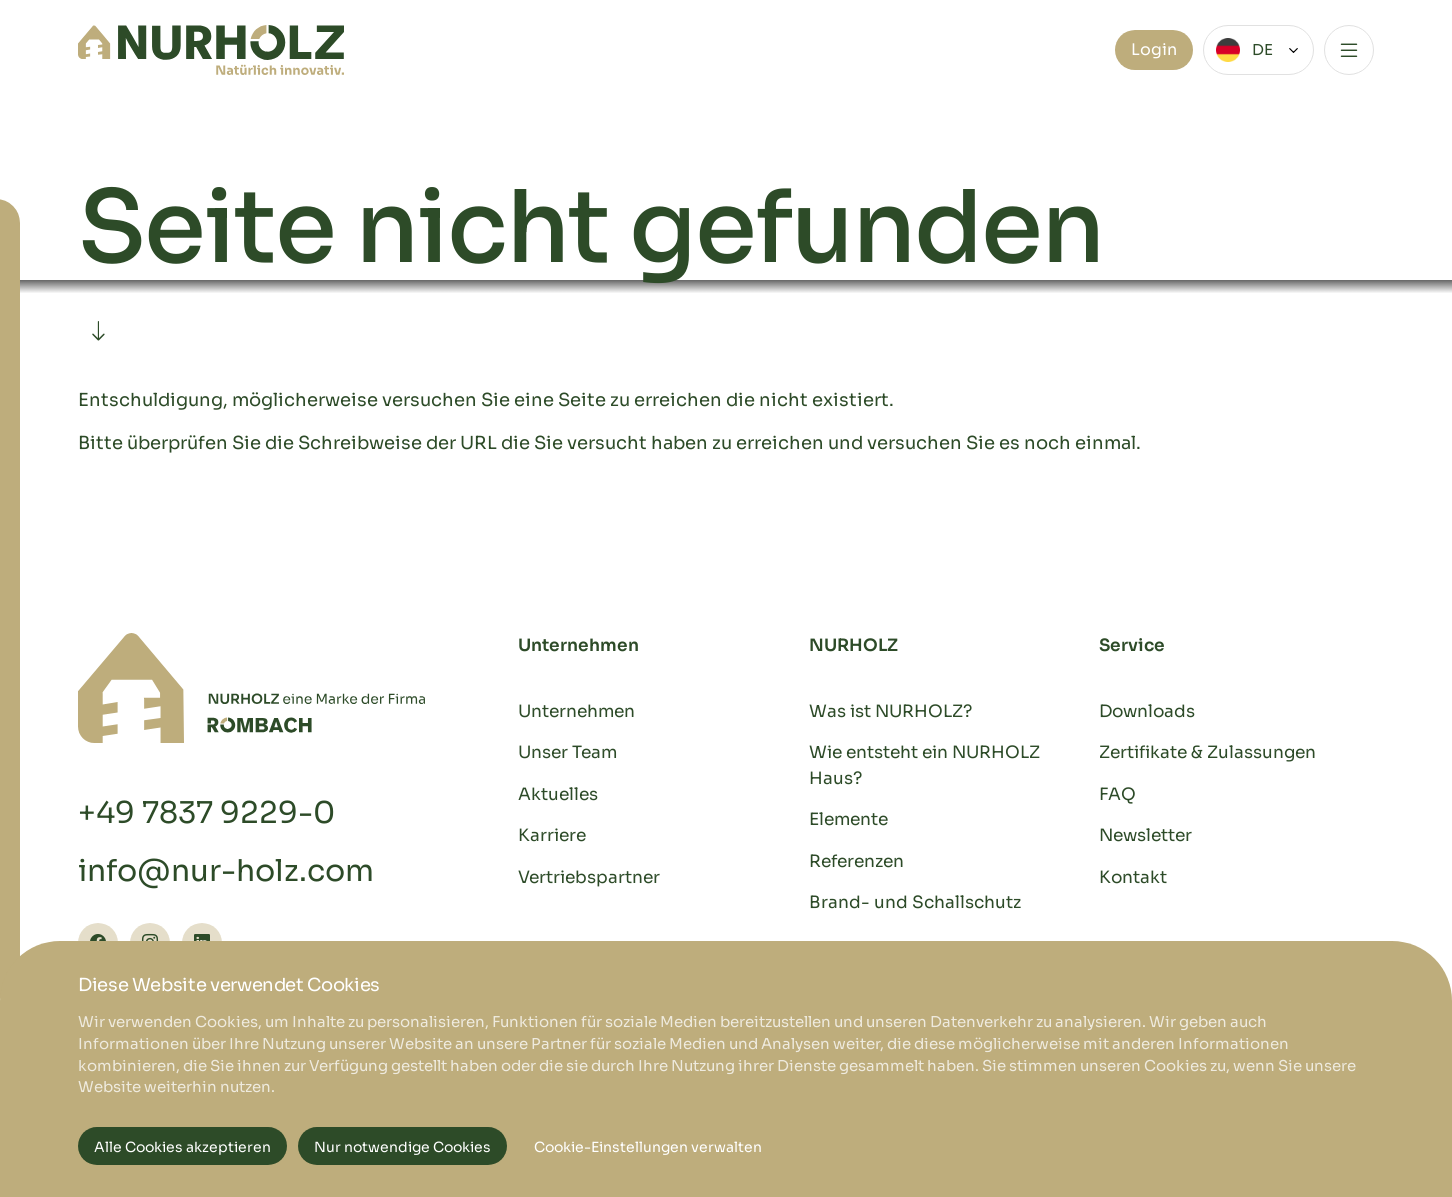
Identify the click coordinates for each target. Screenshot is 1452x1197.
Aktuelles (558, 794)
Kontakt (1133, 877)
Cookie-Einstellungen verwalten (648, 1147)
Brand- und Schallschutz (915, 902)
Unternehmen (576, 711)
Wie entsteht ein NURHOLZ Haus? (924, 765)
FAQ (1117, 794)
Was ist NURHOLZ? (890, 711)
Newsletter (1145, 835)
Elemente (848, 819)
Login (1154, 49)
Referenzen (856, 861)
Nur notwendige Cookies (402, 1147)
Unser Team (567, 752)
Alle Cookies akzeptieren (182, 1147)
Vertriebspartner (589, 877)
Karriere (552, 835)
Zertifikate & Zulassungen (1207, 752)
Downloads (1147, 711)
